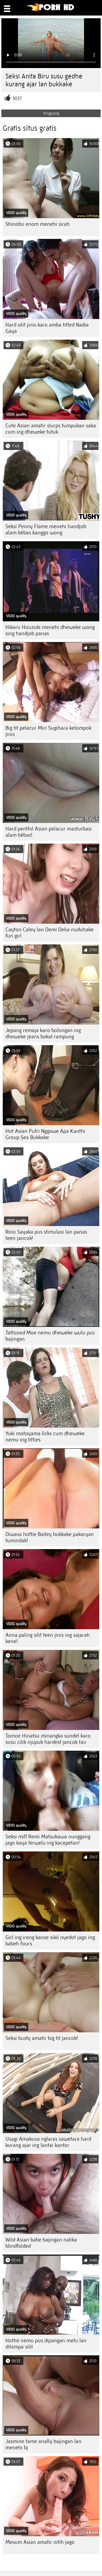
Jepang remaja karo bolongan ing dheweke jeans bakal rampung (43, 1033)
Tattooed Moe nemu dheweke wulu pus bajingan (50, 1336)
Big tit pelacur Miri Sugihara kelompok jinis (48, 731)
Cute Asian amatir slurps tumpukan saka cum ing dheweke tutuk (50, 428)
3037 (17, 98)
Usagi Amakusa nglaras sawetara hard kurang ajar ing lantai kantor (48, 2142)
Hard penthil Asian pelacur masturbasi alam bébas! (48, 832)
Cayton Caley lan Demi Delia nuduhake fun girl (49, 932)
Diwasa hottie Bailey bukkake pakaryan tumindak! (49, 1537)
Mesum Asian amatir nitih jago (40, 2542)
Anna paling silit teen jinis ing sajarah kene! (47, 1638)
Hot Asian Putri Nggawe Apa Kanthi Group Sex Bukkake (45, 1134)
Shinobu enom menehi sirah (37, 224)
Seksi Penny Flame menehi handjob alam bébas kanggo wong (45, 529)
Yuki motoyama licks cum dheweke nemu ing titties (45, 1436)
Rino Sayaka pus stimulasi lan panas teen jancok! (46, 1235)
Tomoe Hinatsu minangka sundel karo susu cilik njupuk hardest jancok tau (48, 1739)
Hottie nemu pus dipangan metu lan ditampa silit (45, 2343)
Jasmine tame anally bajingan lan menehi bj (43, 2444)
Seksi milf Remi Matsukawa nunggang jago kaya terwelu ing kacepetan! (47, 1839)
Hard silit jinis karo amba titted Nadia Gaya (47, 328)
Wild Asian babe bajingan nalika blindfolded (41, 2243)
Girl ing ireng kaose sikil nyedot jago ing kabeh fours (50, 1940)
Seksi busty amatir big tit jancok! (41, 2038)
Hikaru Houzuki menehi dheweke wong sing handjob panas (50, 630)
